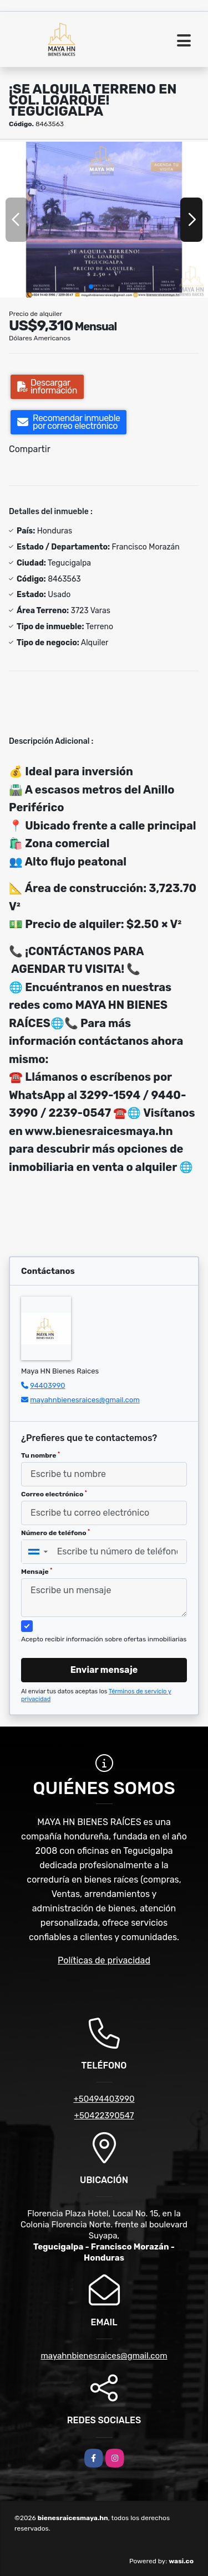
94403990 (47, 1385)
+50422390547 (104, 2116)
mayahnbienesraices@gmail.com (85, 1400)
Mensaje (36, 1571)
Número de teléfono (55, 1532)
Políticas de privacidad (104, 1960)
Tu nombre (40, 1455)
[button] (91, 286)
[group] (104, 219)
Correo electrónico (54, 1494)
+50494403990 (103, 2099)
